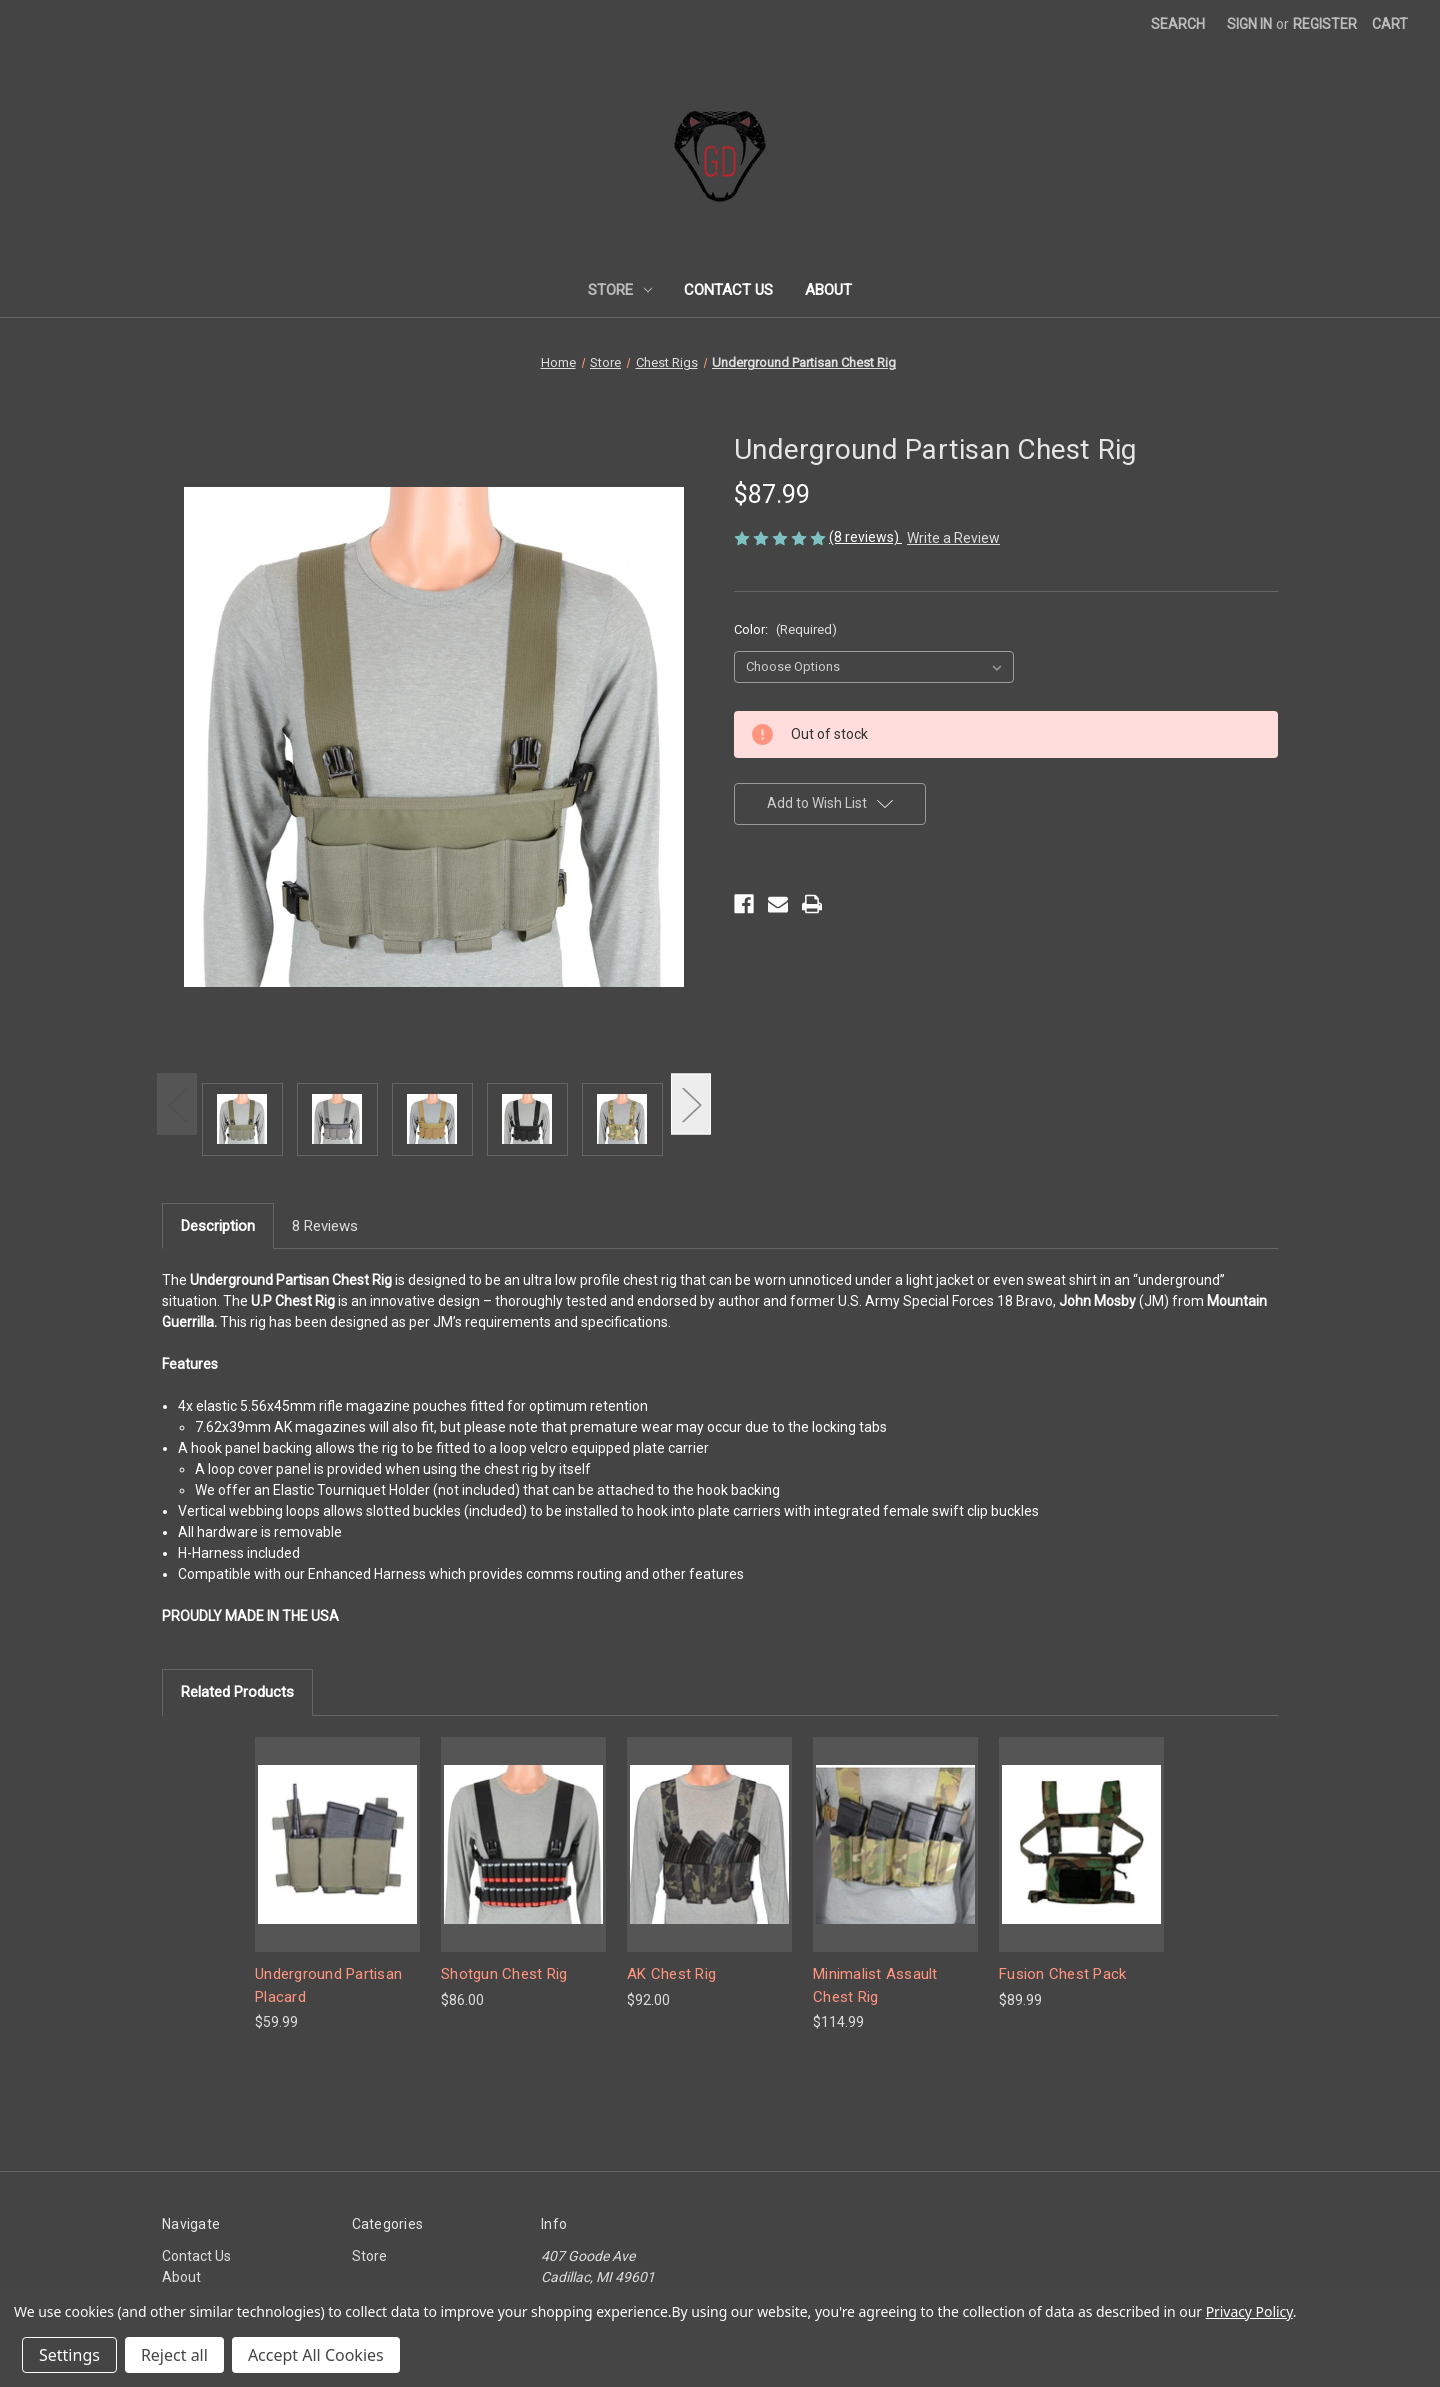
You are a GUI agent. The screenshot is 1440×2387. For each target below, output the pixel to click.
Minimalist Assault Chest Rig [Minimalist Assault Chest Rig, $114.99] (875, 1985)
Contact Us (728, 290)
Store (620, 290)
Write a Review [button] (953, 538)
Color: (785, 629)
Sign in (1249, 24)
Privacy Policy (1249, 2311)
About (828, 290)
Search (1178, 24)
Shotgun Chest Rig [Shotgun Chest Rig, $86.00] (504, 1974)
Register (1325, 24)
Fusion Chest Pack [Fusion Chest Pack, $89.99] (1062, 1974)
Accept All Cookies (316, 2355)
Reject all (174, 2355)
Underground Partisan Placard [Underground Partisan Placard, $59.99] (328, 1985)
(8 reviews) (865, 537)
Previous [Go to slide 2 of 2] (177, 1104)
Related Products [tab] (237, 1692)
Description (218, 1226)
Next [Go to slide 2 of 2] (691, 1104)
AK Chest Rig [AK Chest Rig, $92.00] (671, 1974)
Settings (69, 2355)
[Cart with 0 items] (1390, 24)
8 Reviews (325, 1226)
